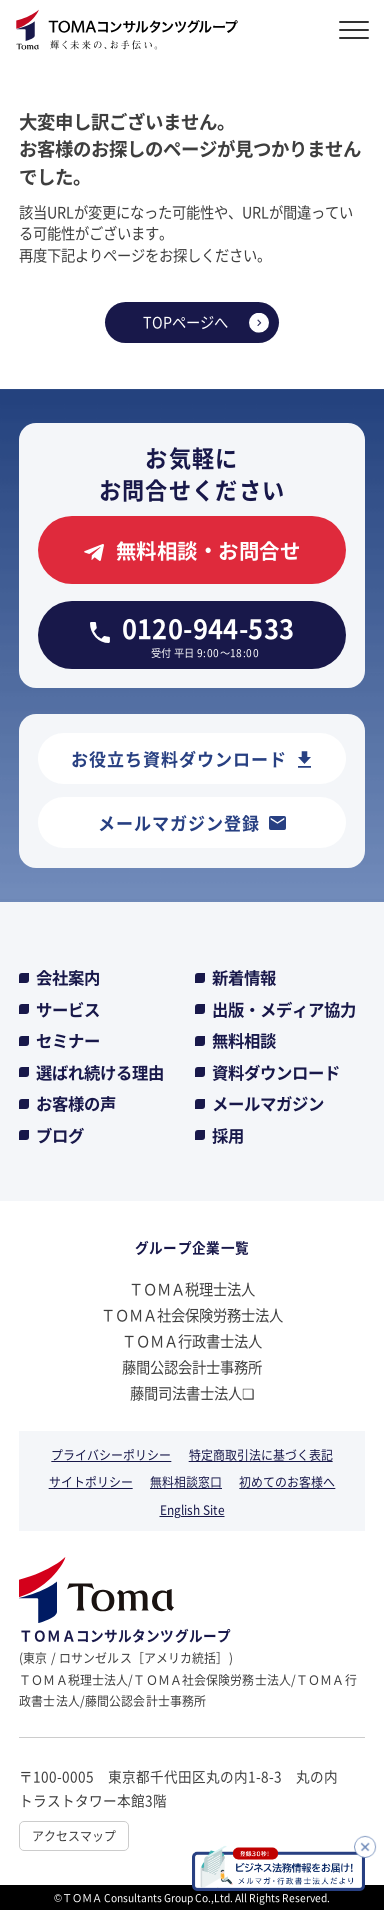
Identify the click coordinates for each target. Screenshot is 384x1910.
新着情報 (244, 977)
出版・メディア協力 (284, 1009)
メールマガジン (268, 1103)
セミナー (68, 1040)
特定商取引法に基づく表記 (261, 1454)
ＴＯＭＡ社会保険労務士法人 (192, 1314)
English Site (192, 1509)
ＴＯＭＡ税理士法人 (192, 1288)
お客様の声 (76, 1103)
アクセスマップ (74, 1835)
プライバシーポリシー (111, 1454)
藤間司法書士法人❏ (192, 1392)
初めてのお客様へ (287, 1481)
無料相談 (244, 1040)
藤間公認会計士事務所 (192, 1366)
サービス (68, 1009)
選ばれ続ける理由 (100, 1072)
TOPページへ (185, 321)
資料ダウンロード (276, 1072)
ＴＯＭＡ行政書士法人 (192, 1340)
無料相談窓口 (186, 1481)
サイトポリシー (91, 1481)
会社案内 (68, 977)
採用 (228, 1135)
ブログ (60, 1135)
